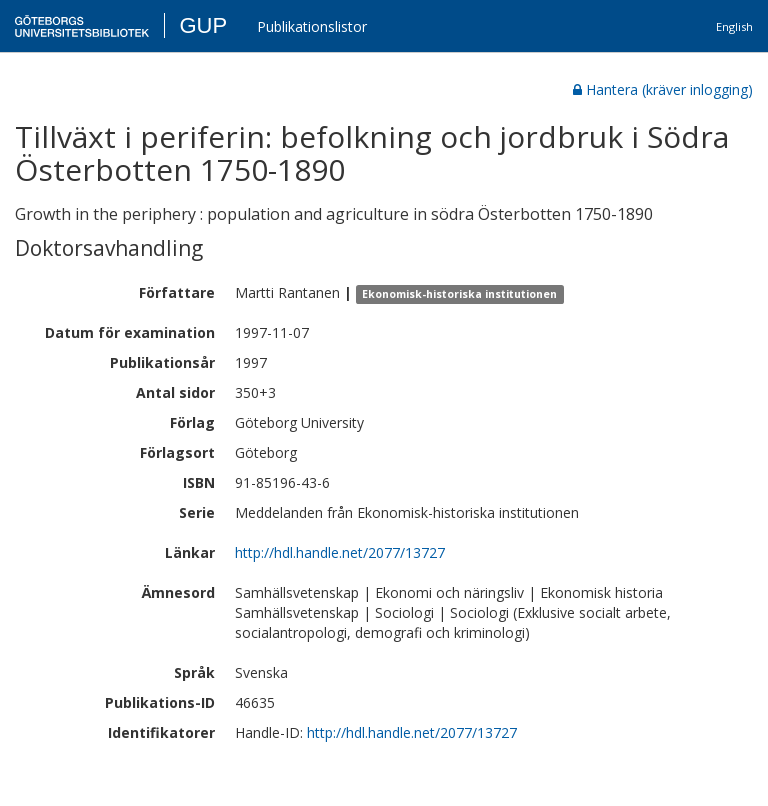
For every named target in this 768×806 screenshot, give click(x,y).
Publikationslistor (312, 26)
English (734, 26)
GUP (203, 25)
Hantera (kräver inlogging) (663, 89)
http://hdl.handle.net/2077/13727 (340, 552)
